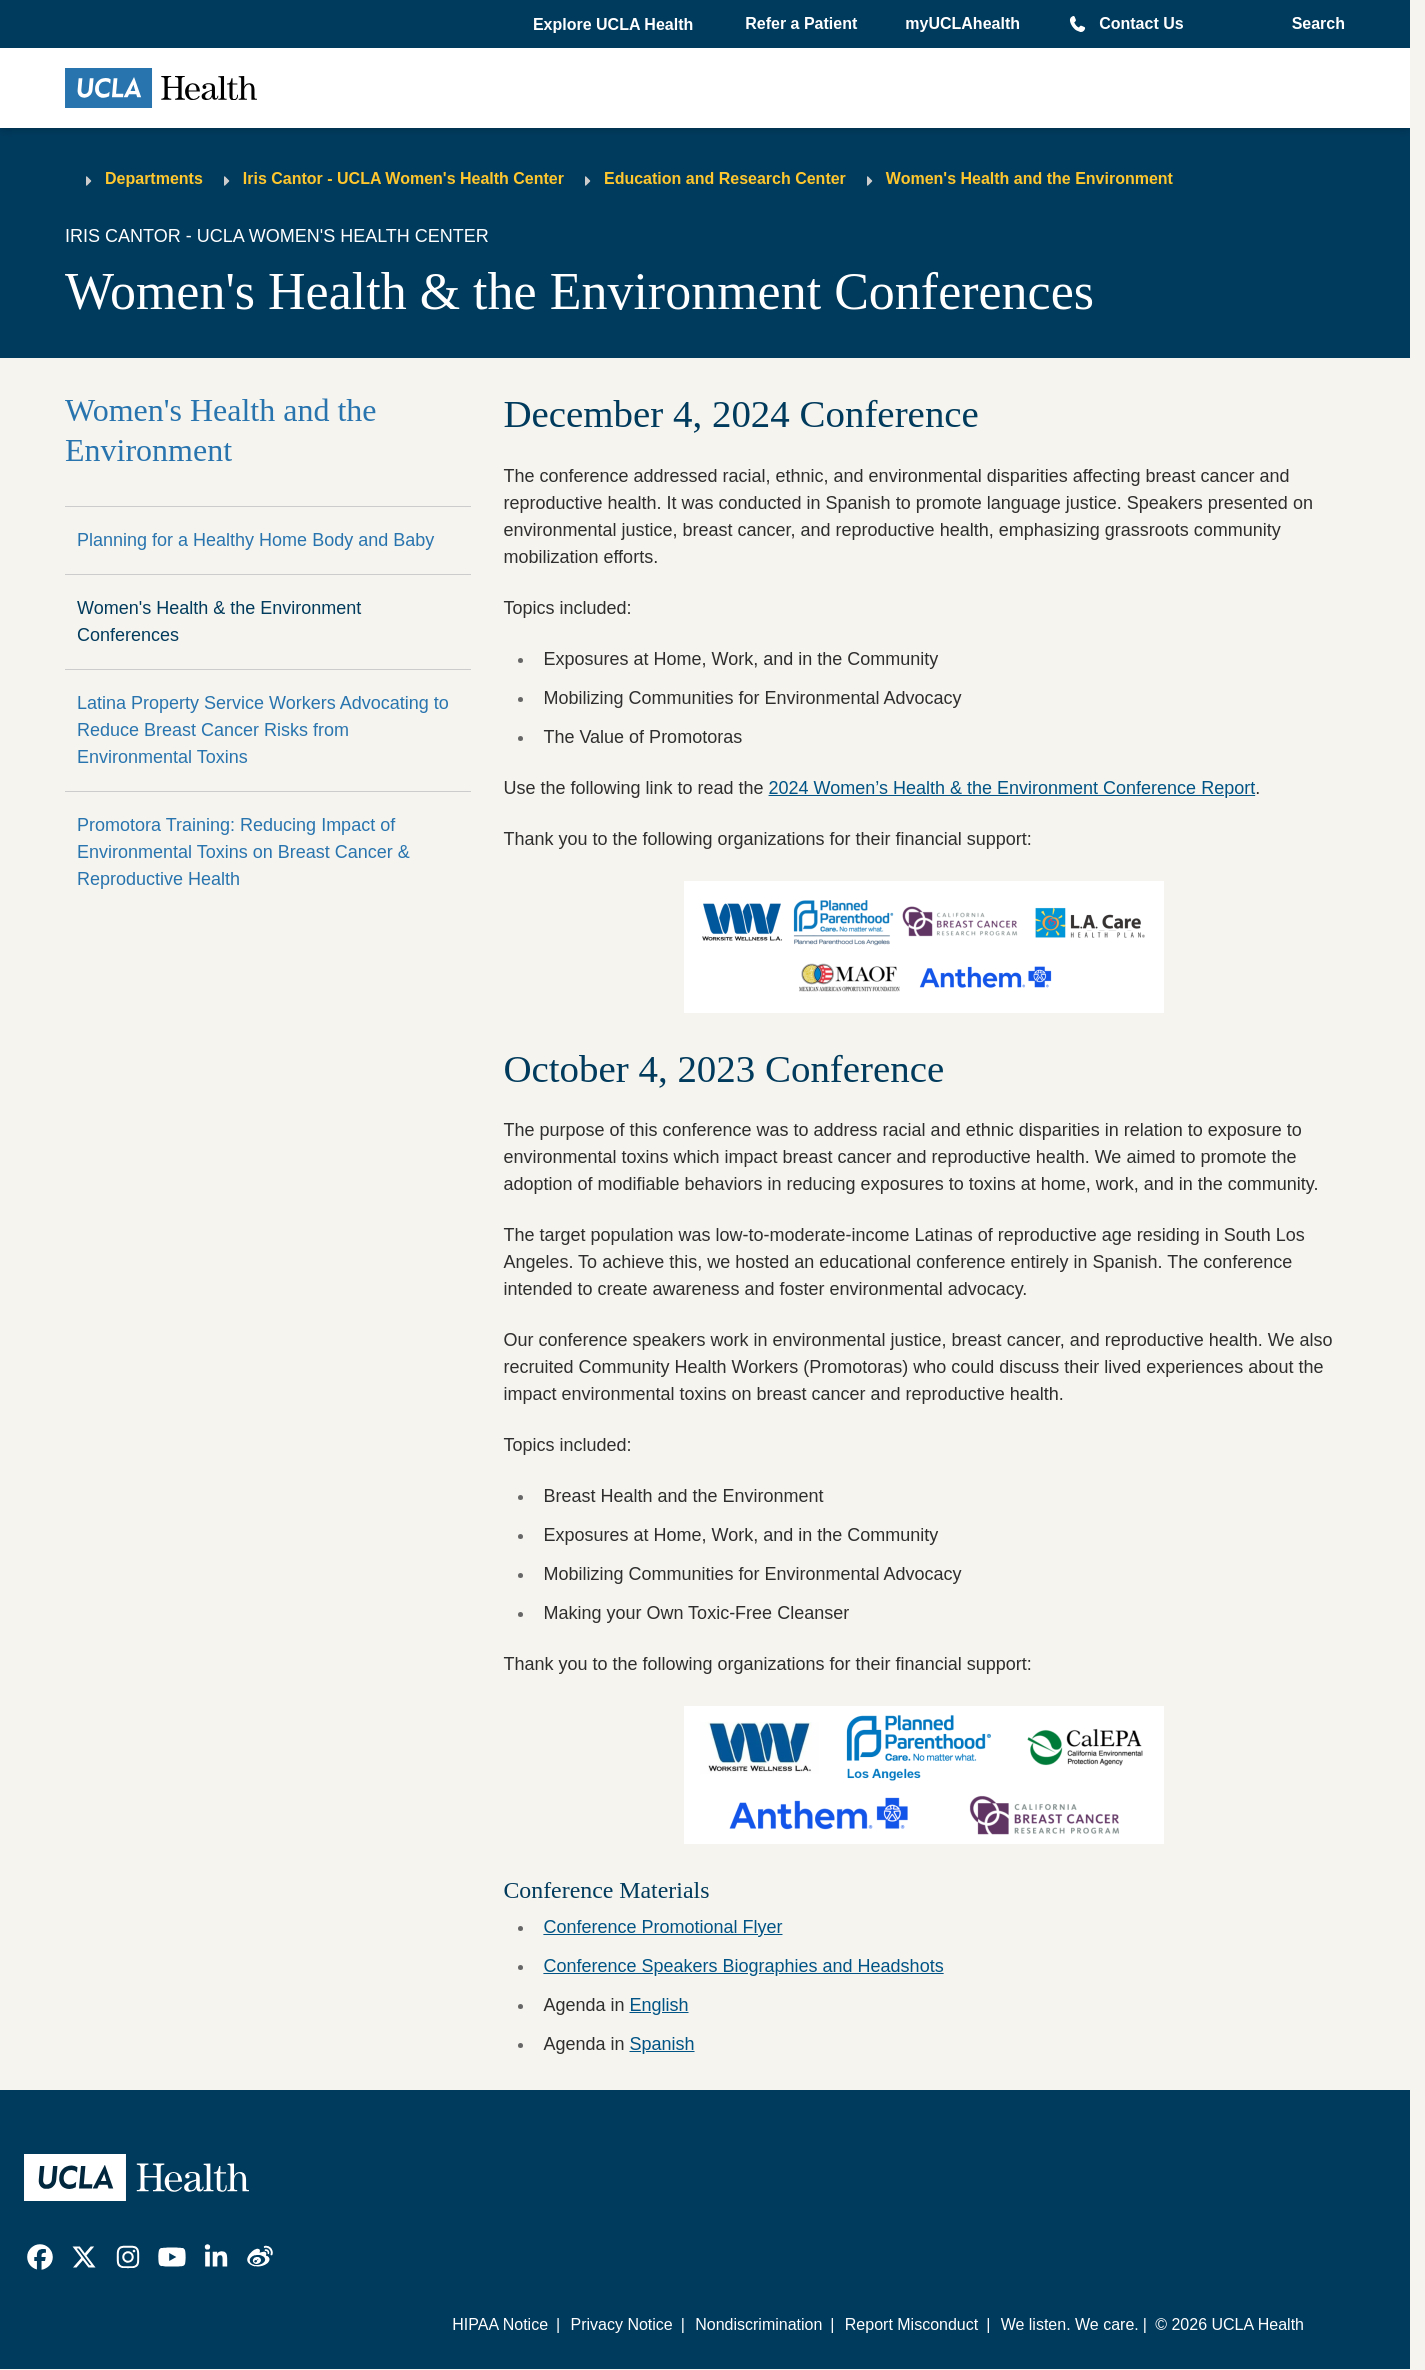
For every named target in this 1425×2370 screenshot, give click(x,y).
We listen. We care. (1070, 2324)
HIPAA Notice (500, 2324)
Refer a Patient (801, 23)
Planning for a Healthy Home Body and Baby (255, 540)
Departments (154, 178)
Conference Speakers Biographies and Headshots (743, 1966)
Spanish (661, 2044)
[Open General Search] (1312, 24)
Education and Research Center (725, 178)
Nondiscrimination (758, 2324)
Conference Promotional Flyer (662, 1927)
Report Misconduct (911, 2324)
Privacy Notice (621, 2324)
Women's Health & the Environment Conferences (219, 621)
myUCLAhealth (962, 23)
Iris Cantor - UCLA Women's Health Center (403, 178)
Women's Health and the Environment (1029, 178)
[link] (40, 2257)
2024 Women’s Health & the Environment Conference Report (1012, 788)
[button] (615, 25)
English (658, 2005)
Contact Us (1141, 23)
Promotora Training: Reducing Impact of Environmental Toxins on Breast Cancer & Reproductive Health (243, 852)
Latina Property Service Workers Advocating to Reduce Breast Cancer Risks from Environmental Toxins (263, 730)
